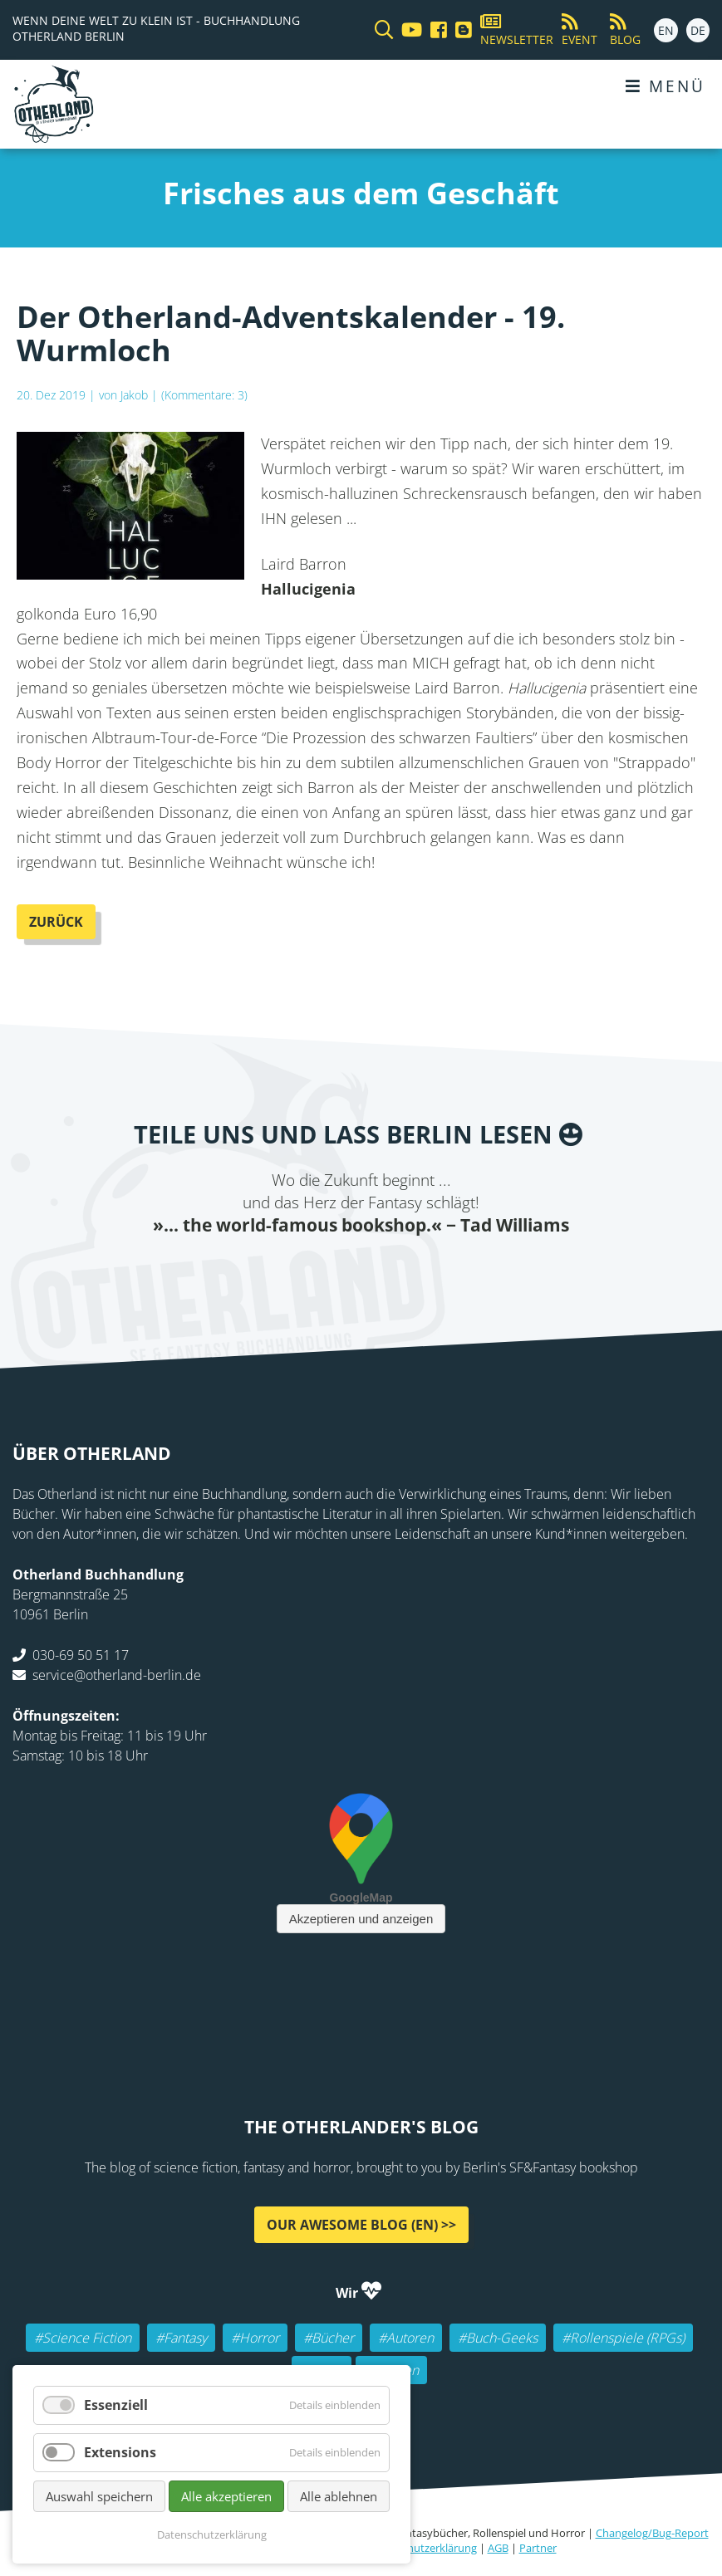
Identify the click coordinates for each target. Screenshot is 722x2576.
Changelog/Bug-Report (652, 2532)
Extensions (120, 2452)
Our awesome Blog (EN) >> (361, 2225)
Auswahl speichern (99, 2496)
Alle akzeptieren (226, 2496)
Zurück (56, 922)
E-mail (328, 1269)
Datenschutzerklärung (422, 2547)
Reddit (361, 1269)
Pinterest (461, 1269)
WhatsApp (394, 1269)
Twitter (295, 1269)
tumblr (428, 1269)
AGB (498, 2547)
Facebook (261, 1269)
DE (697, 30)
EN (666, 30)
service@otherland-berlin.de (116, 1675)
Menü (665, 86)
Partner (538, 2547)
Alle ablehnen (338, 2496)
